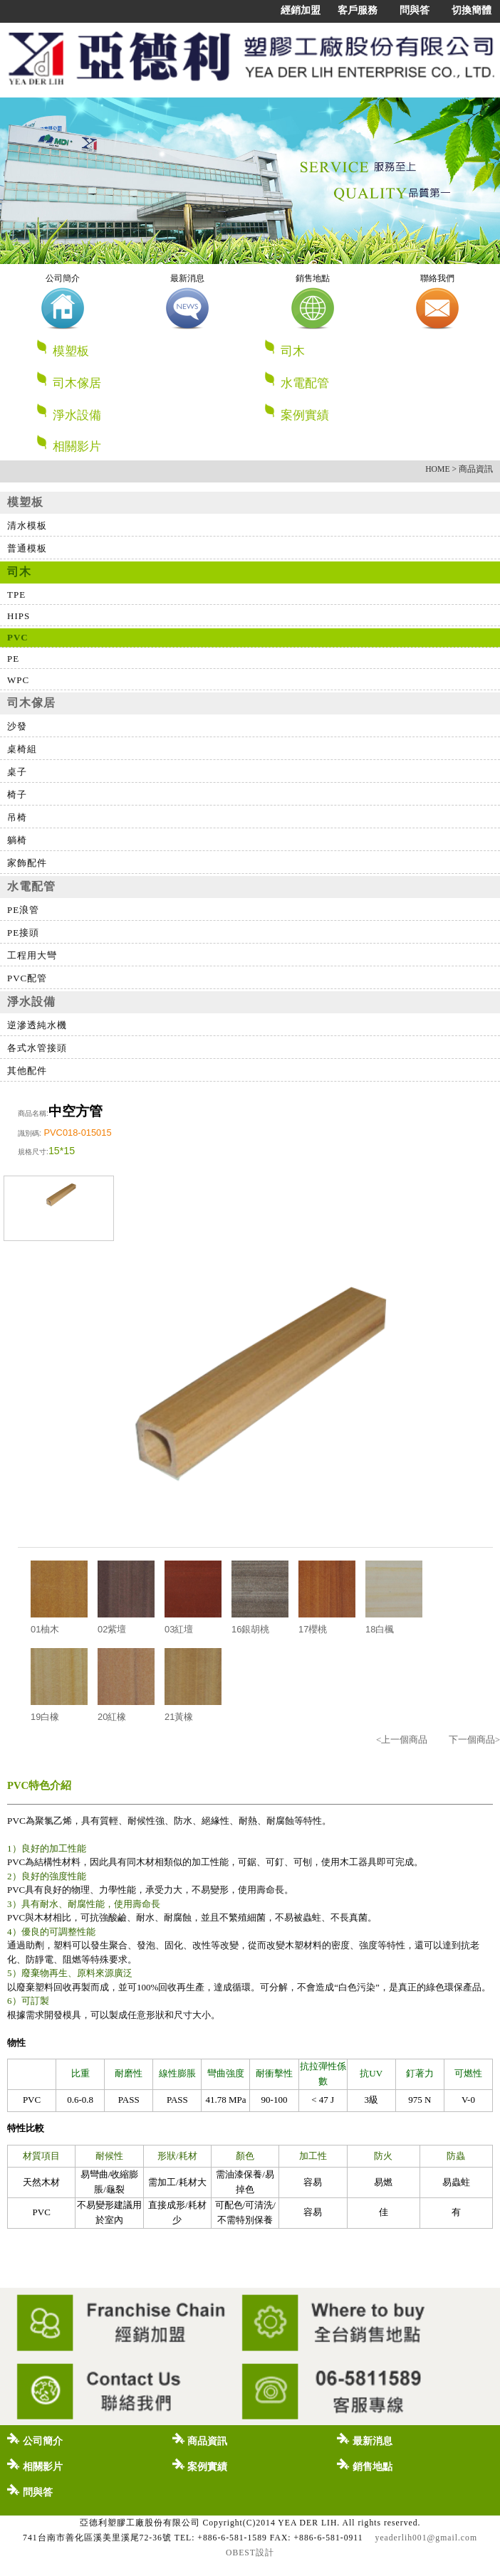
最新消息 (364, 2439)
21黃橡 (179, 1716)
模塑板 (143, 348)
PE (13, 658)
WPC (18, 680)
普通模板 (27, 548)
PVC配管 (27, 978)
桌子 (17, 771)
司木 (371, 348)
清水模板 (27, 525)
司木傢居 (143, 380)
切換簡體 (471, 10)
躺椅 (17, 840)
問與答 (414, 10)
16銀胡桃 (250, 1629)
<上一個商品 (401, 1739)
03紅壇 (179, 1629)
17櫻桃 (312, 1629)
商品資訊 (200, 2439)
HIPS (18, 616)
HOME (437, 469)
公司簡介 (35, 2439)
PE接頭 (23, 932)
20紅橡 (112, 1716)
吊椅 (17, 817)
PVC (17, 637)
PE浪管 (23, 909)
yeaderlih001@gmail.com (426, 2538)
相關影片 (68, 443)
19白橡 (45, 1716)
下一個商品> (474, 1739)
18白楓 (379, 1629)
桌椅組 (22, 749)
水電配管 (371, 380)
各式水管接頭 (37, 1047)
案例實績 (296, 412)
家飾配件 (27, 862)
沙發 (17, 726)
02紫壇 (112, 1629)
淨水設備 (143, 412)
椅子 (17, 794)
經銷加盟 (301, 10)
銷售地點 (364, 2465)
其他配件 (27, 1070)
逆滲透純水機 (37, 1025)
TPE (16, 594)
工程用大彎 (32, 955)
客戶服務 (357, 10)
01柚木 (45, 1629)
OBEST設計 (250, 2552)
